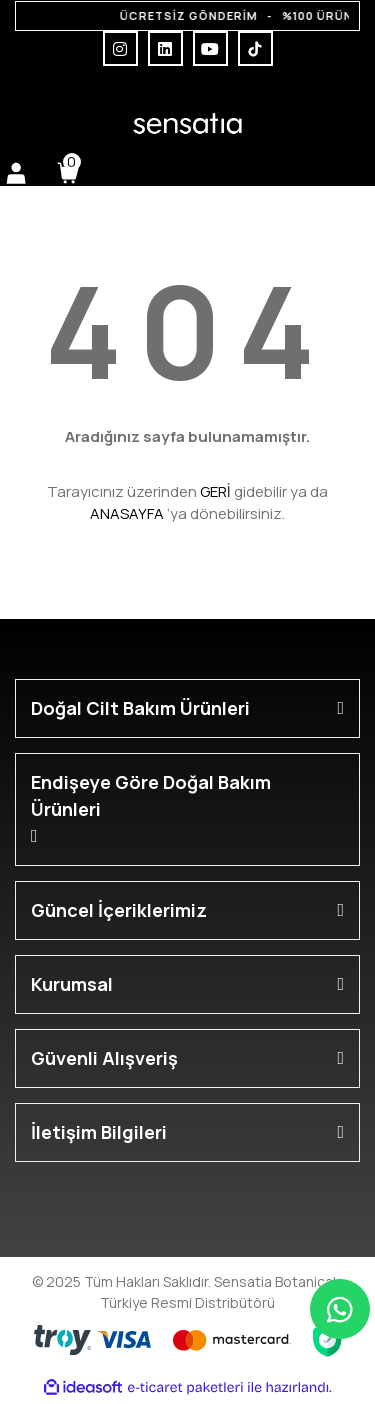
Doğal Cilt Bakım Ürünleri (140, 708)
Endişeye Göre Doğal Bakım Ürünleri (151, 795)
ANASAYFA (127, 513)
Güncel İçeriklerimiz (119, 910)
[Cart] (68, 172)
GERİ (215, 491)
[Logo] (187, 123)
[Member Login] (16, 172)
